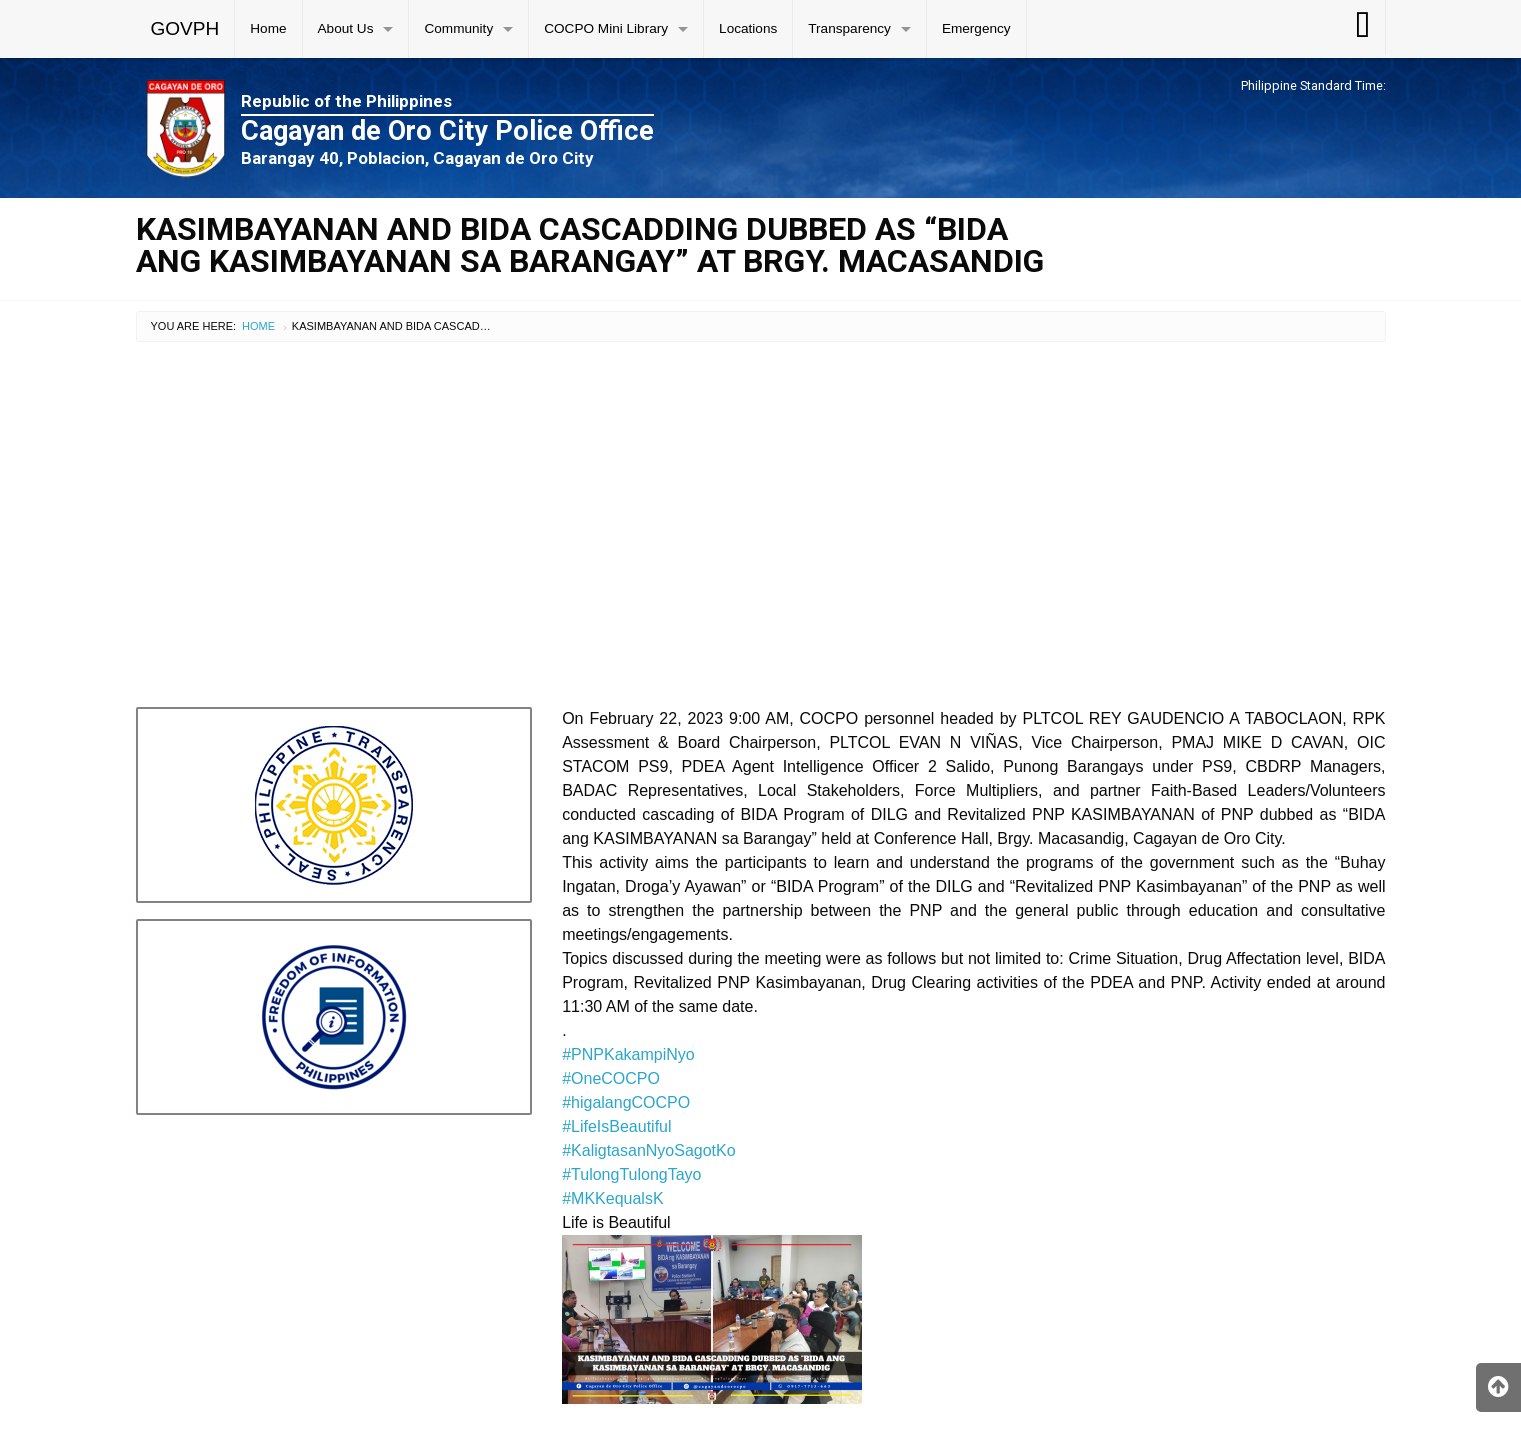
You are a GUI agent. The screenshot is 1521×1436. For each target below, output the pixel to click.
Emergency (976, 28)
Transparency (849, 28)
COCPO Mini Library (606, 28)
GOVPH (185, 28)
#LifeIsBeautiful (616, 1126)
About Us (346, 28)
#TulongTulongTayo (631, 1174)
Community (458, 28)
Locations (748, 28)
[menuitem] (186, 29)
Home (268, 28)
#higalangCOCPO (626, 1102)
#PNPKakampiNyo (628, 1054)
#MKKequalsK (612, 1198)
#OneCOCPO (611, 1078)
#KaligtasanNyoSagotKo (648, 1150)
